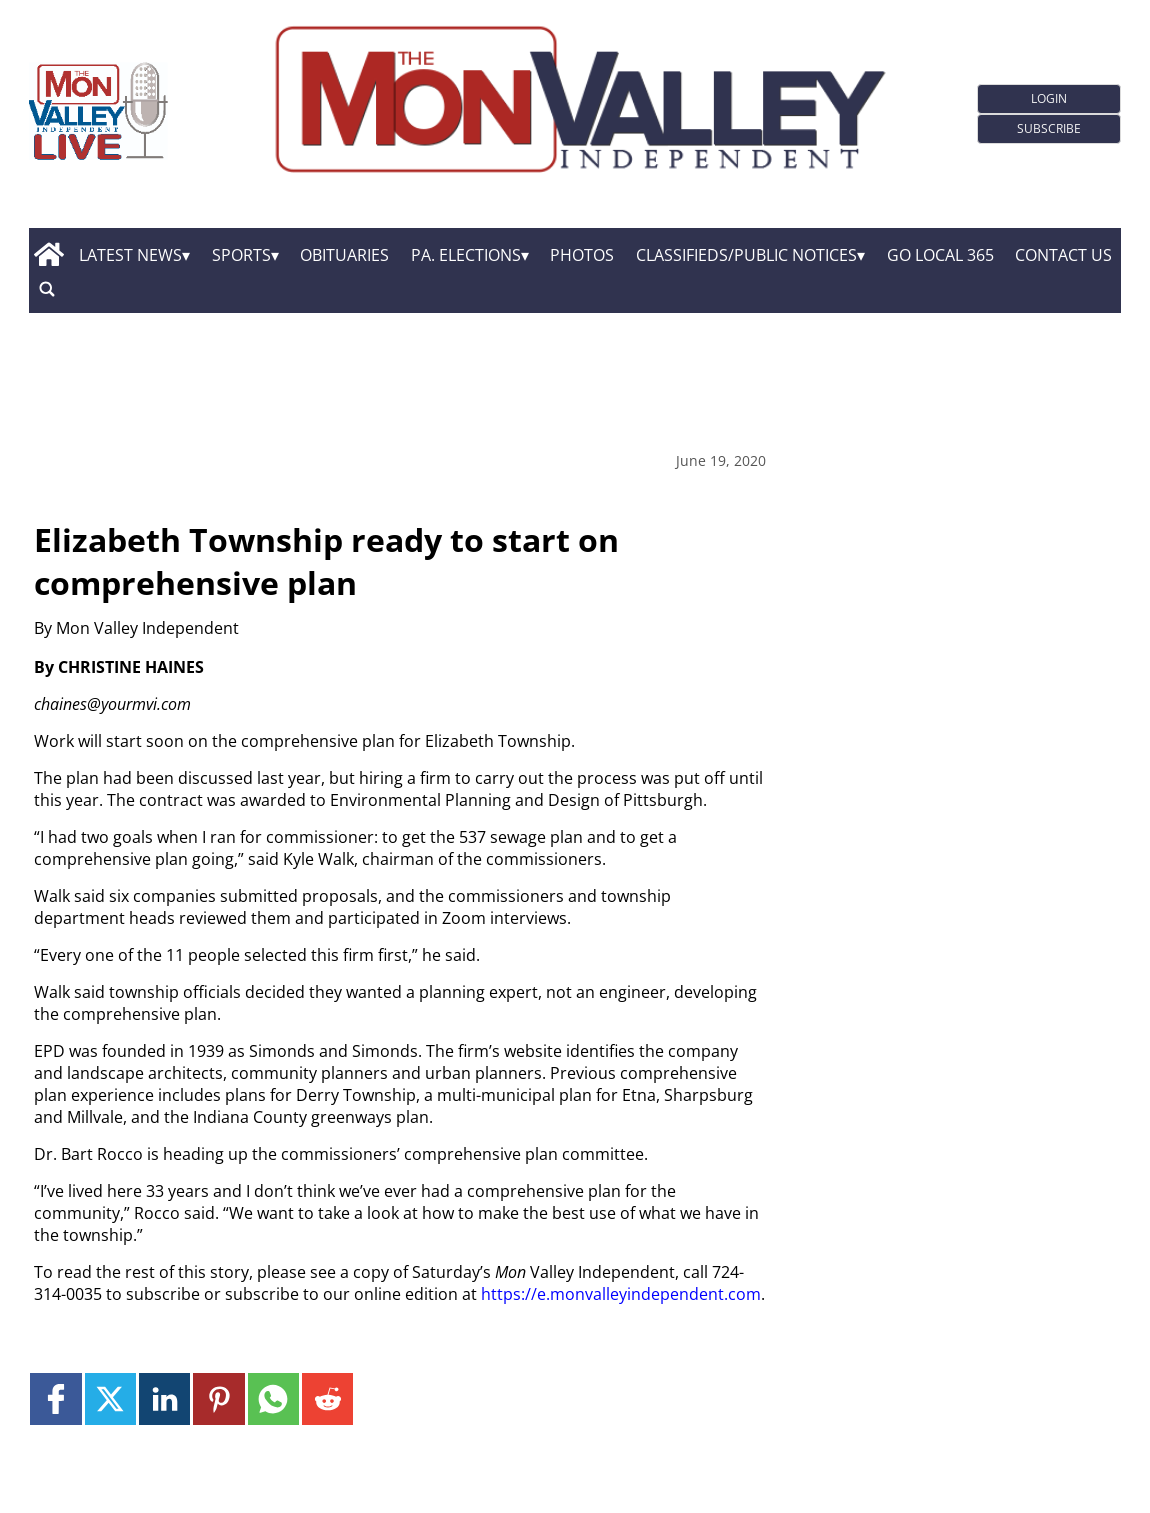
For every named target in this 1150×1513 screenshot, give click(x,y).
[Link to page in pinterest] (218, 1398)
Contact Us (1063, 255)
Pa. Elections (466, 255)
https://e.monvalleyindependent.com (621, 1294)
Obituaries (344, 255)
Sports (241, 255)
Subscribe (1049, 128)
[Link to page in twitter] (110, 1398)
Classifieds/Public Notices (746, 255)
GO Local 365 (940, 255)
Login (1049, 98)
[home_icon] (49, 255)
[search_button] (47, 289)
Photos (582, 255)
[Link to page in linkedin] (164, 1398)
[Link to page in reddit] (327, 1398)
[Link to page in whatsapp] (273, 1398)
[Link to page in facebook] (55, 1398)
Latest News (130, 255)
